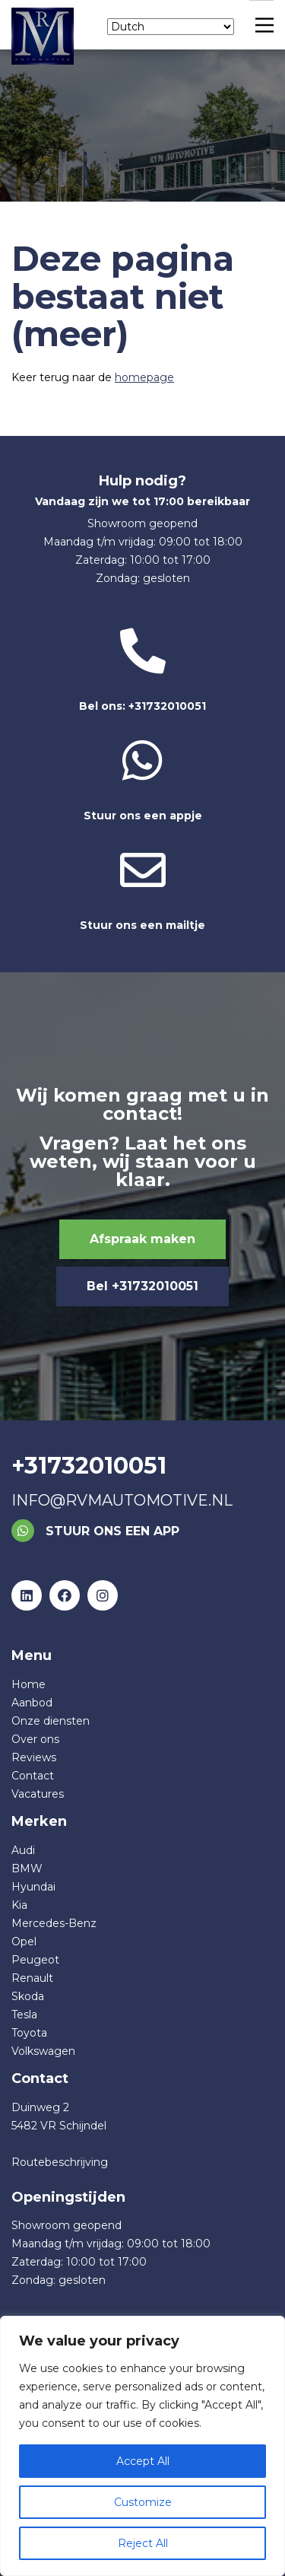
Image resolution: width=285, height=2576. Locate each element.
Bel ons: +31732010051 (142, 670)
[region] (142, 2446)
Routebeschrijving (59, 2162)
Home (28, 1684)
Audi (23, 1850)
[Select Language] (170, 26)
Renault (32, 1978)
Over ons (35, 1739)
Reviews (33, 1757)
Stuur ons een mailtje (142, 890)
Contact (32, 1776)
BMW (27, 1868)
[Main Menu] (261, 25)
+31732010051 (88, 1466)
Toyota (29, 2033)
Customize (143, 2502)
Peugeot (35, 1960)
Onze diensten (50, 1721)
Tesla (24, 2014)
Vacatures (37, 1794)
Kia (19, 1905)
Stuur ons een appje (142, 780)
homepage (144, 377)
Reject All (143, 2543)
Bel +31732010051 (142, 1286)
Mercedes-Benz (54, 1923)
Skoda (27, 1996)
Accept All (142, 2461)
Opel (23, 1941)
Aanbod (31, 1702)
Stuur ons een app (95, 1531)
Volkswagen (43, 2051)
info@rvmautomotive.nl (122, 1500)
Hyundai (33, 1887)
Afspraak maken (142, 1239)
